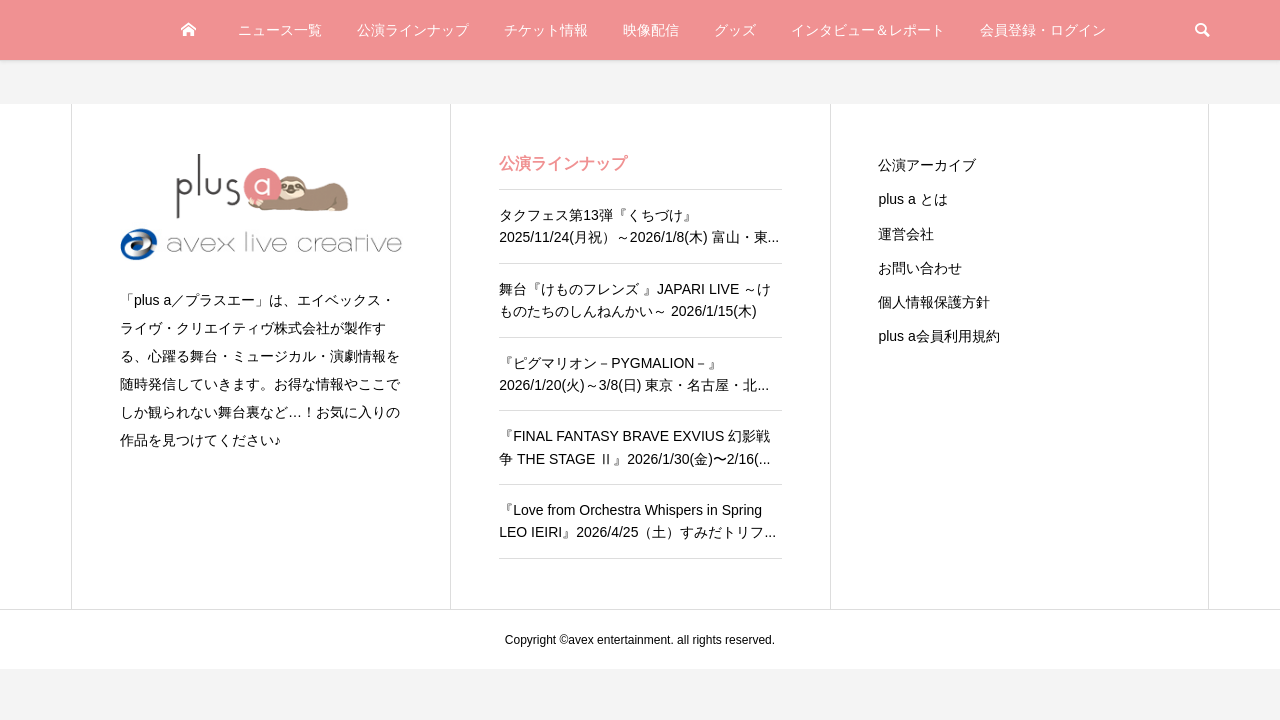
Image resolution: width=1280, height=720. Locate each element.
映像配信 (651, 30)
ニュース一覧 (280, 30)
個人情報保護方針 (934, 302)
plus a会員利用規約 (938, 336)
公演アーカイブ (927, 165)
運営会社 (906, 234)
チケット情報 (546, 30)
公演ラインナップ (413, 30)
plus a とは (912, 199)
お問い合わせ (920, 268)
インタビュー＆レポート (868, 30)
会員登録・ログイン (1043, 30)
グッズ (735, 30)
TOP (188, 30)
